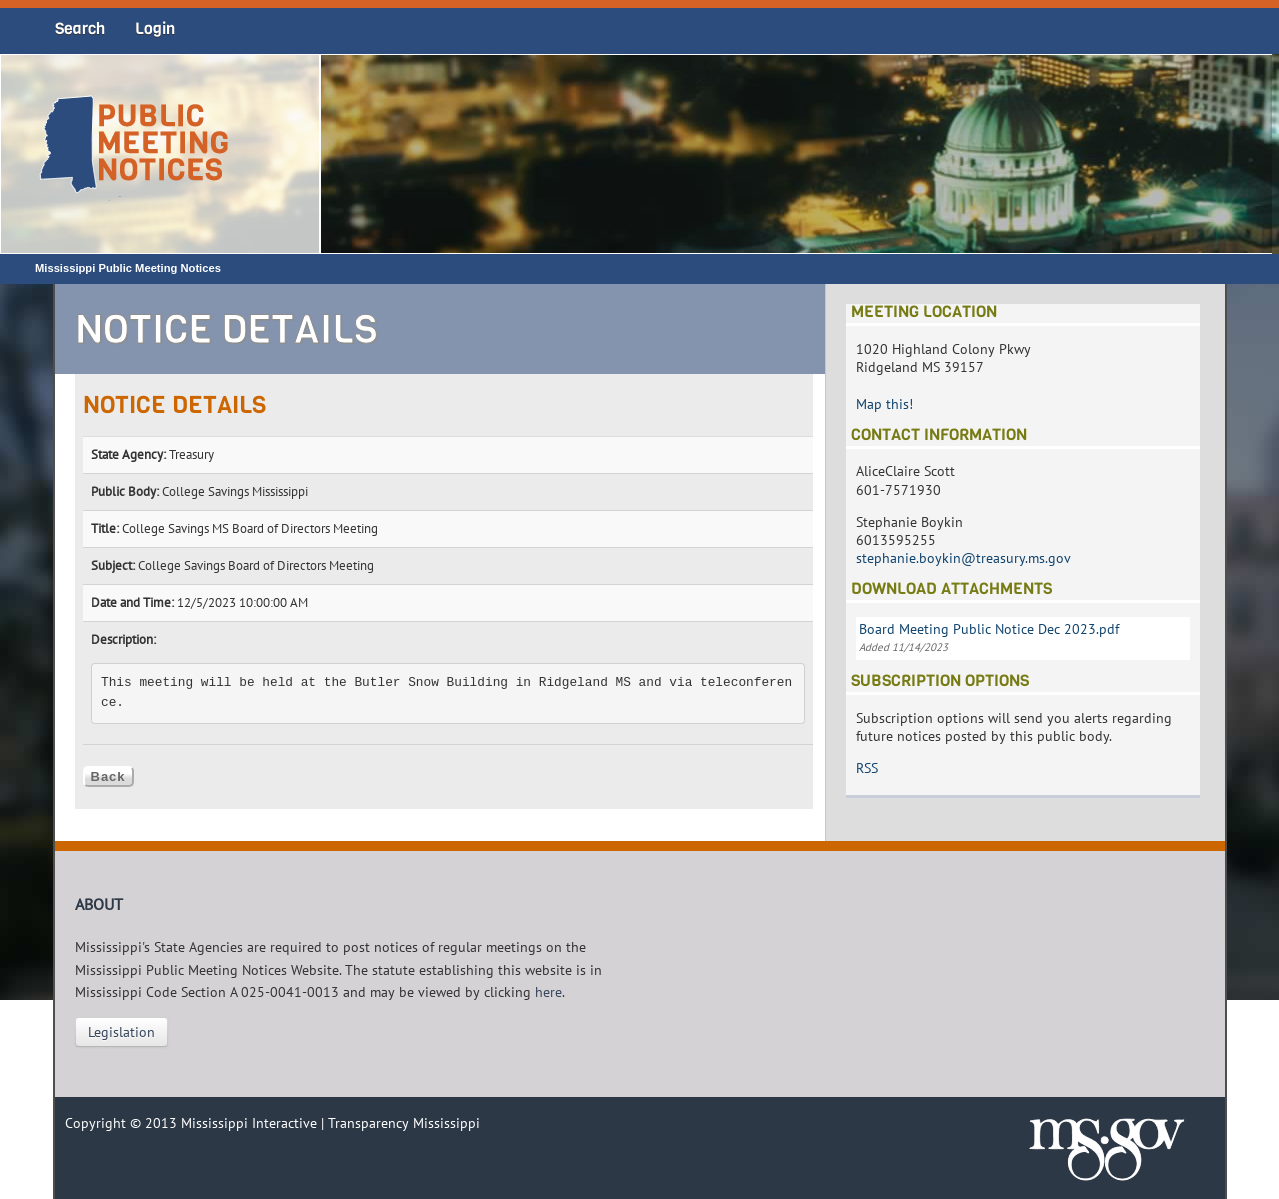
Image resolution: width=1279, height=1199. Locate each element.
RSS (867, 768)
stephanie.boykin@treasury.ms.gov (963, 558)
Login (155, 28)
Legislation (121, 1032)
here (548, 992)
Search (80, 28)
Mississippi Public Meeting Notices (128, 268)
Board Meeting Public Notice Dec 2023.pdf (989, 629)
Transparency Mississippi (404, 1123)
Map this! (884, 404)
